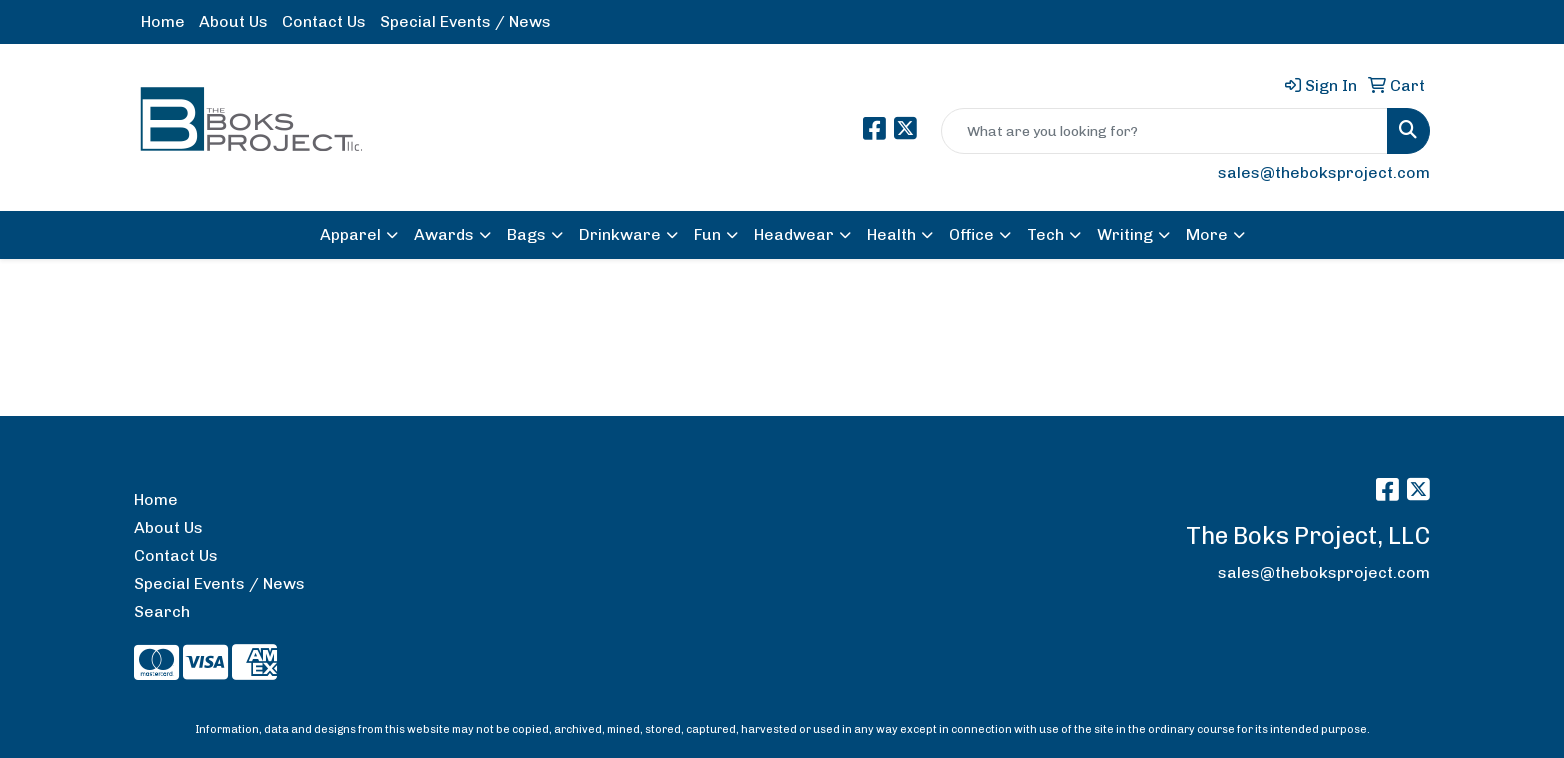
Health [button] (891, 234)
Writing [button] (1125, 234)
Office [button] (971, 234)
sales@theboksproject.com (1324, 172)
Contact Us (324, 21)
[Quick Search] (1164, 131)
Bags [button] (526, 234)
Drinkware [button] (620, 234)
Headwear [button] (794, 234)
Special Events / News (465, 21)
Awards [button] (444, 234)
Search (162, 611)
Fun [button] (707, 234)
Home (163, 21)
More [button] (1207, 234)
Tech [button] (1045, 234)
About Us (233, 21)
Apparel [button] (350, 234)
